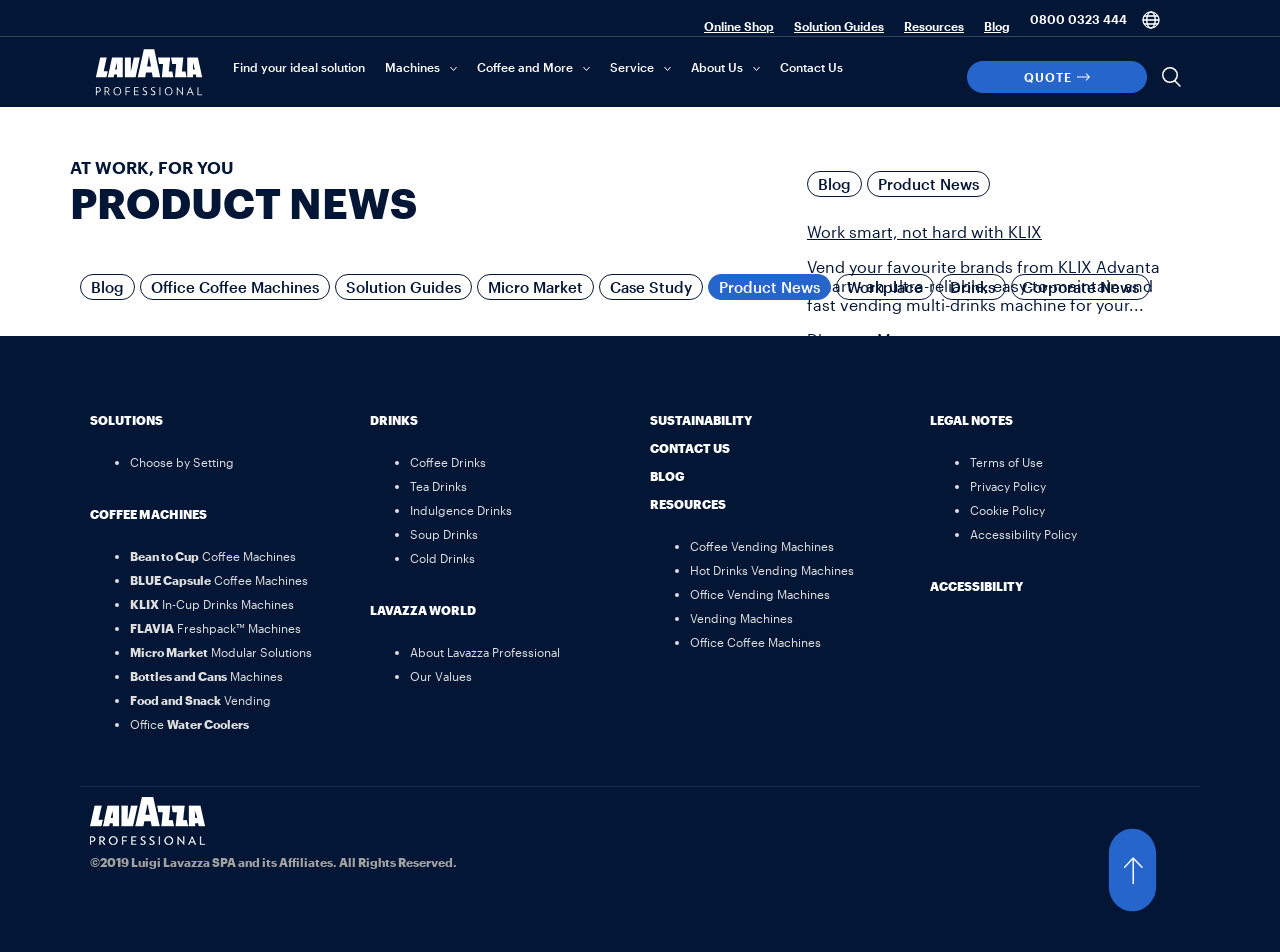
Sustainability (701, 420)
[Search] (1171, 77)
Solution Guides (839, 26)
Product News (769, 287)
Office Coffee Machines (235, 287)
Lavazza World (423, 610)
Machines (412, 67)
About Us (717, 67)
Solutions (126, 420)
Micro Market (535, 287)
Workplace (885, 287)
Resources (934, 26)
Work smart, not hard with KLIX (924, 231)
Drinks (972, 287)
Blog (997, 26)
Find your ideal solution (299, 67)
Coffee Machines (148, 514)
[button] (1152, 870)
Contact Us (811, 67)
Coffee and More (525, 67)
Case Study (651, 287)
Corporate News (1080, 287)
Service (632, 67)
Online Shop (739, 26)
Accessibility (976, 586)
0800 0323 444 (1078, 19)
